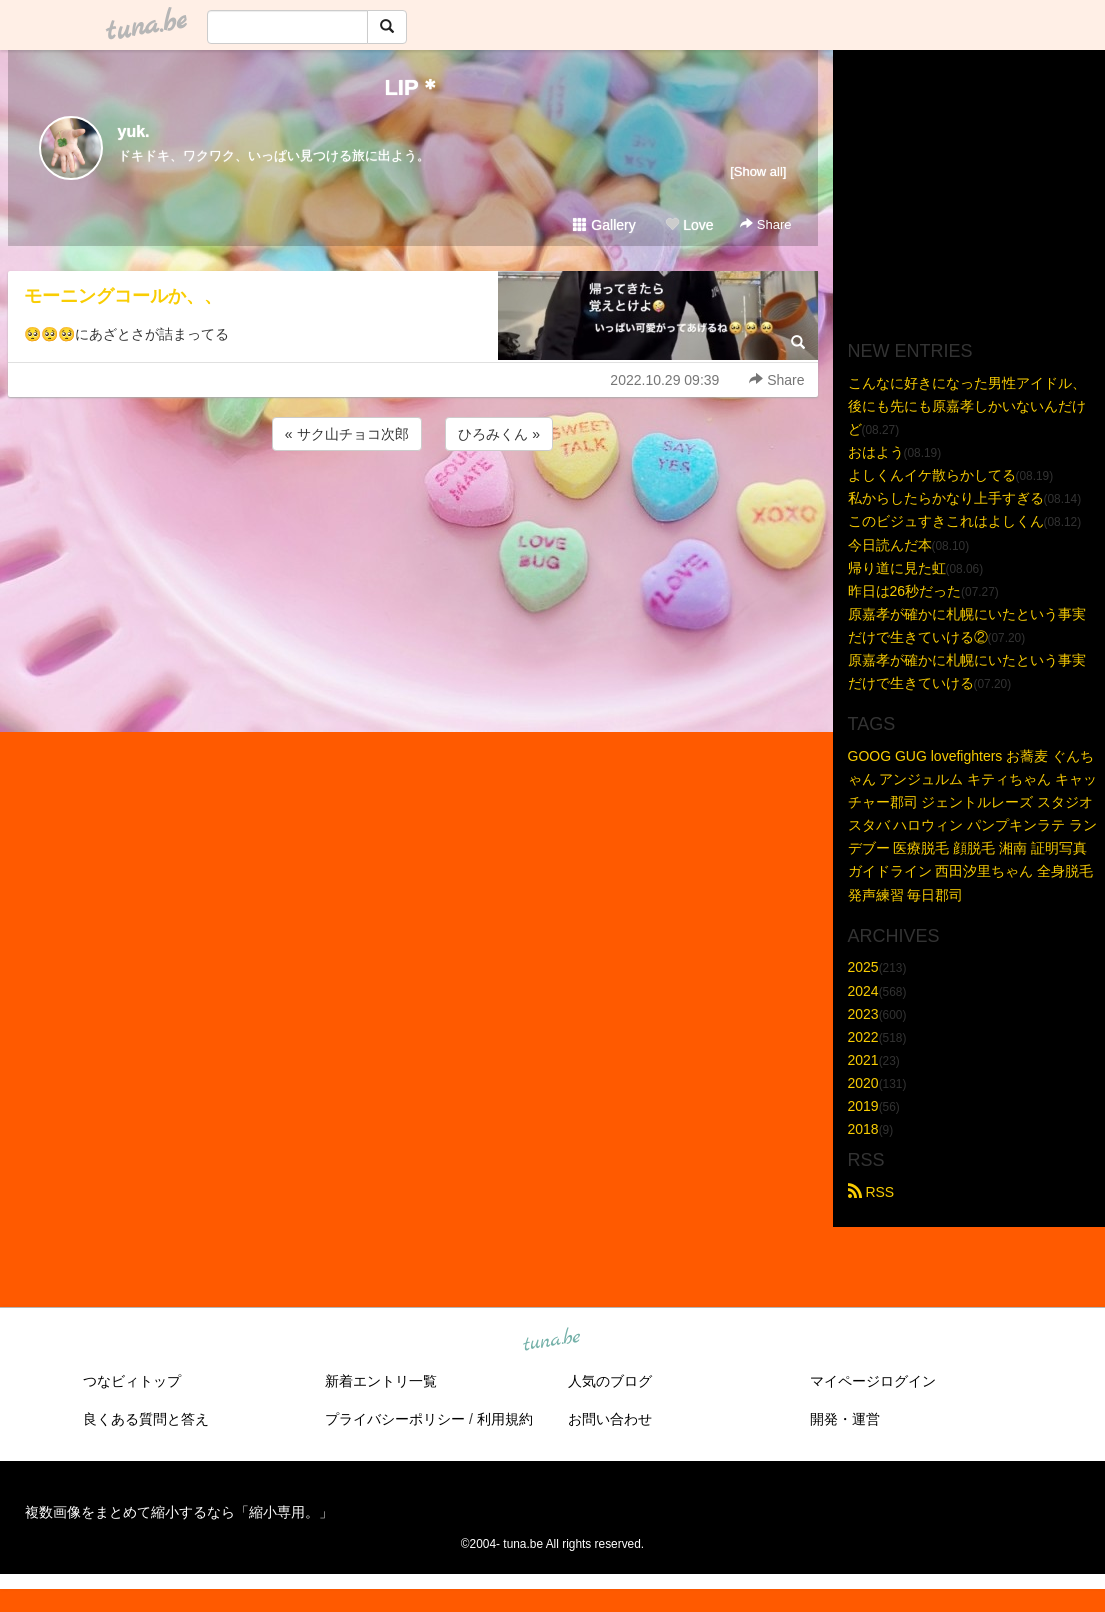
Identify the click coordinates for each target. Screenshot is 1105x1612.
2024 (863, 991)
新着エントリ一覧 (381, 1381)
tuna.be (552, 1341)
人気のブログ (610, 1381)
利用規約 (505, 1419)
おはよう (876, 452)
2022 (863, 1037)
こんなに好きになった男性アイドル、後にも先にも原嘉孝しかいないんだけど (967, 406)
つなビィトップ (132, 1381)
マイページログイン (873, 1381)
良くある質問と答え (146, 1419)
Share (765, 224)
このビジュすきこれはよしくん (946, 521)
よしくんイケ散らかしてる (932, 475)
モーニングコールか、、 (123, 296)
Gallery (604, 225)
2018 (863, 1129)
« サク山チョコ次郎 (347, 434)
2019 (863, 1106)
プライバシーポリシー (395, 1419)
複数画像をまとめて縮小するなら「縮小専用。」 (179, 1512)
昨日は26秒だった (905, 591)
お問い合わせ (610, 1419)
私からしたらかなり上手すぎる (946, 498)
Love (689, 225)
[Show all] (758, 171)
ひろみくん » (499, 434)
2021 (863, 1060)
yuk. (134, 131)
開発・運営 (845, 1419)
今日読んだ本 (890, 545)
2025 (863, 967)
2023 (863, 1014)
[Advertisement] (413, 509)
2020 (863, 1083)
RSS (871, 1192)
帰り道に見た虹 (897, 568)
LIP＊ (412, 87)
